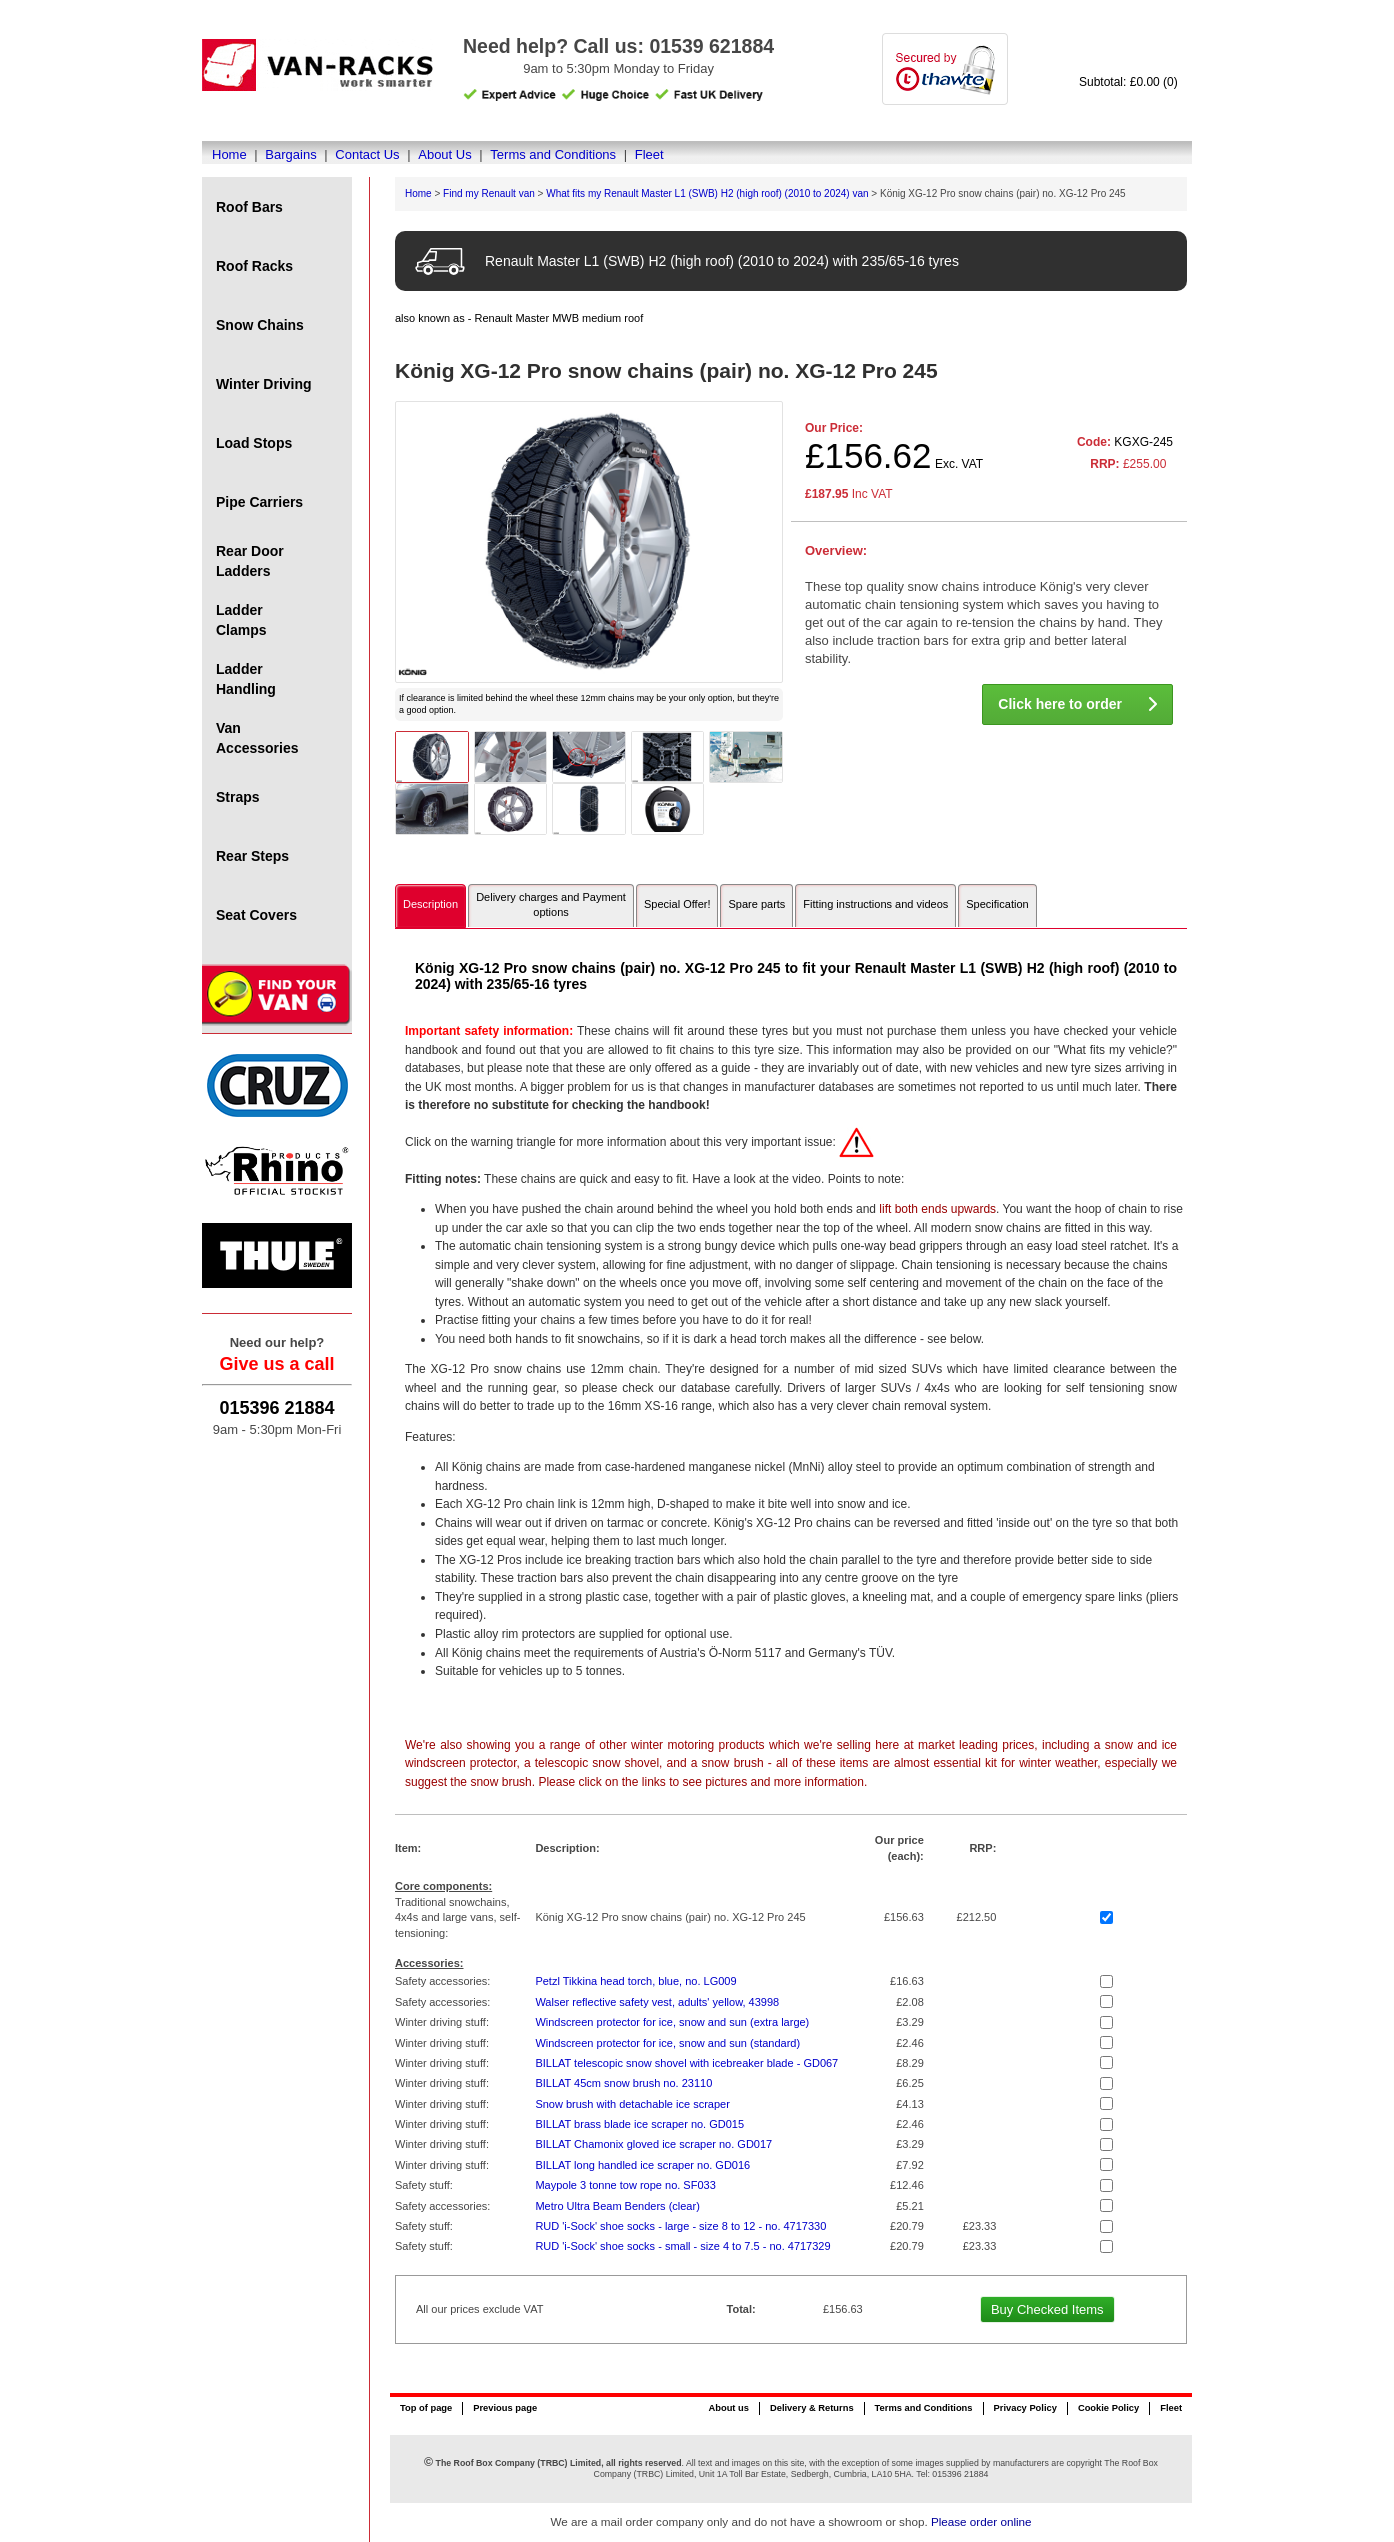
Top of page (426, 2408)
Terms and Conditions (553, 154)
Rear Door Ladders (250, 561)
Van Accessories (257, 738)
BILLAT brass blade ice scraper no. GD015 (639, 2124)
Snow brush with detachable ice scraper (632, 2104)
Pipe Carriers (259, 502)
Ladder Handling (246, 679)
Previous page (505, 2408)
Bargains (290, 154)
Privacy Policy (1025, 2408)
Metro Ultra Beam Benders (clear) (617, 2206)
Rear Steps (252, 856)
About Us (444, 154)
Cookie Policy (1108, 2408)
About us (728, 2408)
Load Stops (254, 443)
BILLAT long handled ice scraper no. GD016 (642, 2165)
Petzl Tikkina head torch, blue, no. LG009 (635, 1981)
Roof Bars (249, 207)
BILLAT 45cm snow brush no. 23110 (623, 2083)
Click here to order (1077, 704)
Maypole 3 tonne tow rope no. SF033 (625, 2185)
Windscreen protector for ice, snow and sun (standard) (667, 2043)
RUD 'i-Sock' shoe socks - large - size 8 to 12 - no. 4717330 (680, 2226)
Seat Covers (256, 915)
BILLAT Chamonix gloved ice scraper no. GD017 (653, 2144)
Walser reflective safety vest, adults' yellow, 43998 (657, 2002)
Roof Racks (254, 266)
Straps (238, 797)
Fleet (649, 154)
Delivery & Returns (812, 2408)
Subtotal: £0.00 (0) (1128, 82)
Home (229, 154)
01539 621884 (711, 46)
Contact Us (367, 154)
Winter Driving (264, 384)
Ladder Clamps (241, 620)
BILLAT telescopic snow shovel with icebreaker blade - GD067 (686, 2063)
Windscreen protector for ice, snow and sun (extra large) (672, 2022)
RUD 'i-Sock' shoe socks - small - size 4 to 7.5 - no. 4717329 (682, 2246)
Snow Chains (260, 325)
